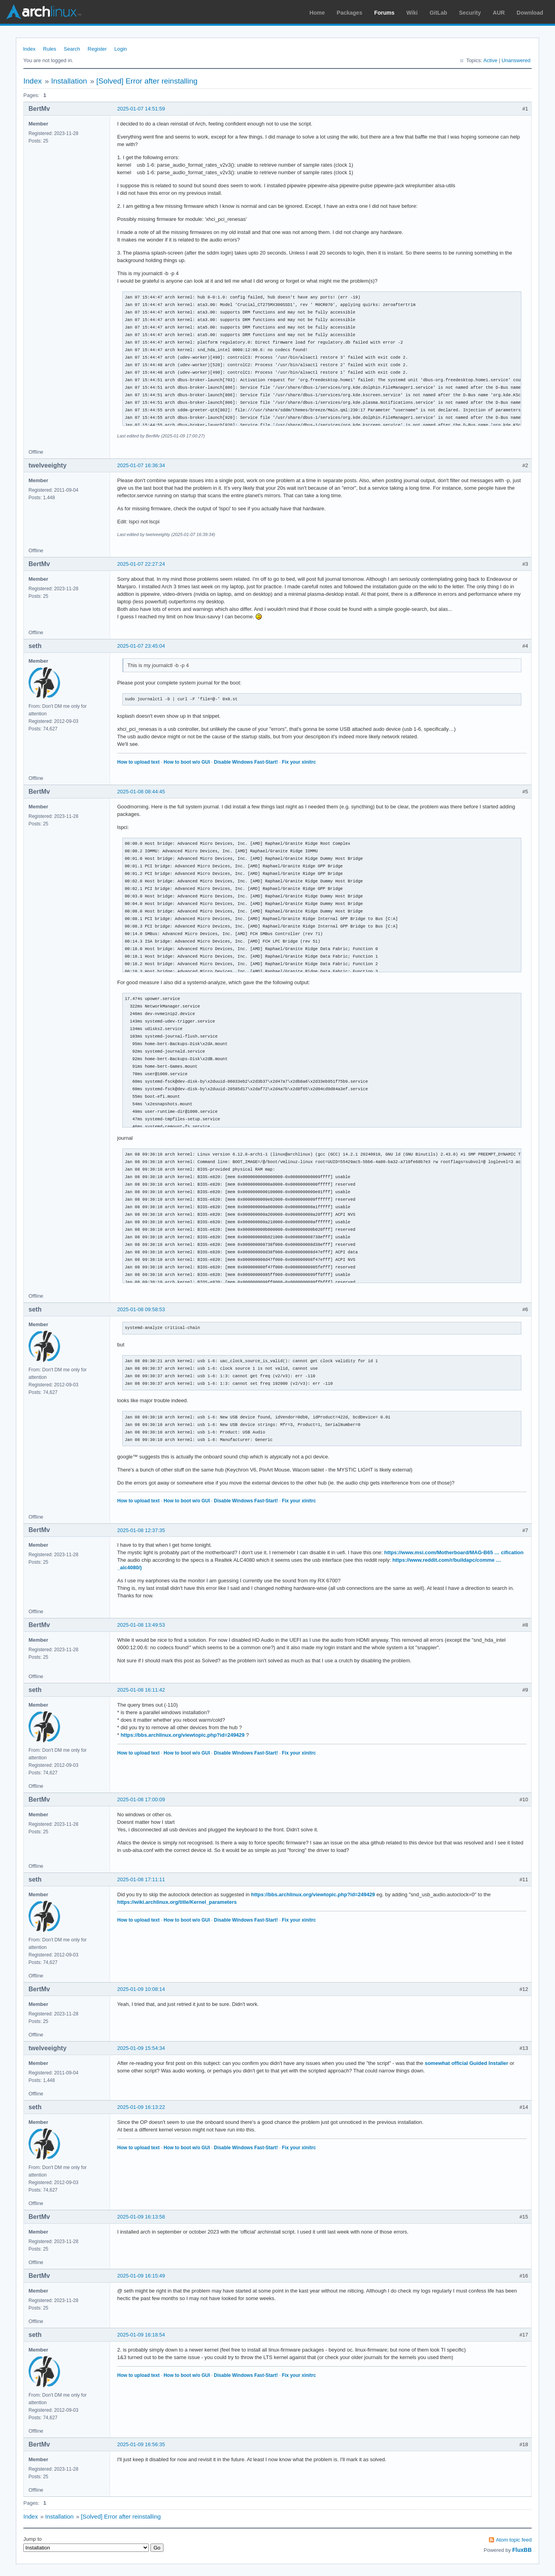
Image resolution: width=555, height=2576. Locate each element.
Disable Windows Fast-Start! (246, 762)
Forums (384, 13)
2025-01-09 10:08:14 (141, 1989)
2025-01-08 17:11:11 (141, 1879)
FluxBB (522, 2550)
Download (530, 13)
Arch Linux (43, 12)
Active (490, 60)
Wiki (412, 13)
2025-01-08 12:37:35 (141, 1530)
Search (72, 49)
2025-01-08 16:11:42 (141, 1690)
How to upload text (138, 762)
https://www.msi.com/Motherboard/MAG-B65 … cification (454, 1552)
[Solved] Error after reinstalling (147, 81)
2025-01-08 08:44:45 (141, 792)
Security (470, 13)
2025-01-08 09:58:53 (141, 1309)
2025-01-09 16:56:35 (141, 2444)
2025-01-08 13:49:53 (141, 1625)
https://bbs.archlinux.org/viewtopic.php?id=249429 (183, 1735)
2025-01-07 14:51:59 (141, 109)
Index (29, 49)
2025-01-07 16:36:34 (141, 465)
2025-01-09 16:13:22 (141, 2107)
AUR (499, 13)
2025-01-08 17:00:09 (141, 1799)
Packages (350, 13)
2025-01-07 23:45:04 (141, 646)
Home (317, 13)
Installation (69, 81)
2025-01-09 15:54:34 (141, 2048)
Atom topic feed (514, 2540)
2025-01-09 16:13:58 (141, 2217)
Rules (49, 49)
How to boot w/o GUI (186, 762)
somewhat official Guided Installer (466, 2063)
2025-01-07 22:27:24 (141, 564)
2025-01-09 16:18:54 (141, 2335)
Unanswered (516, 60)
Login (120, 49)
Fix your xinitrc (299, 762)
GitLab (438, 13)
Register (96, 49)
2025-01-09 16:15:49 (141, 2276)
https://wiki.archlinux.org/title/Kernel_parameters (177, 1902)
